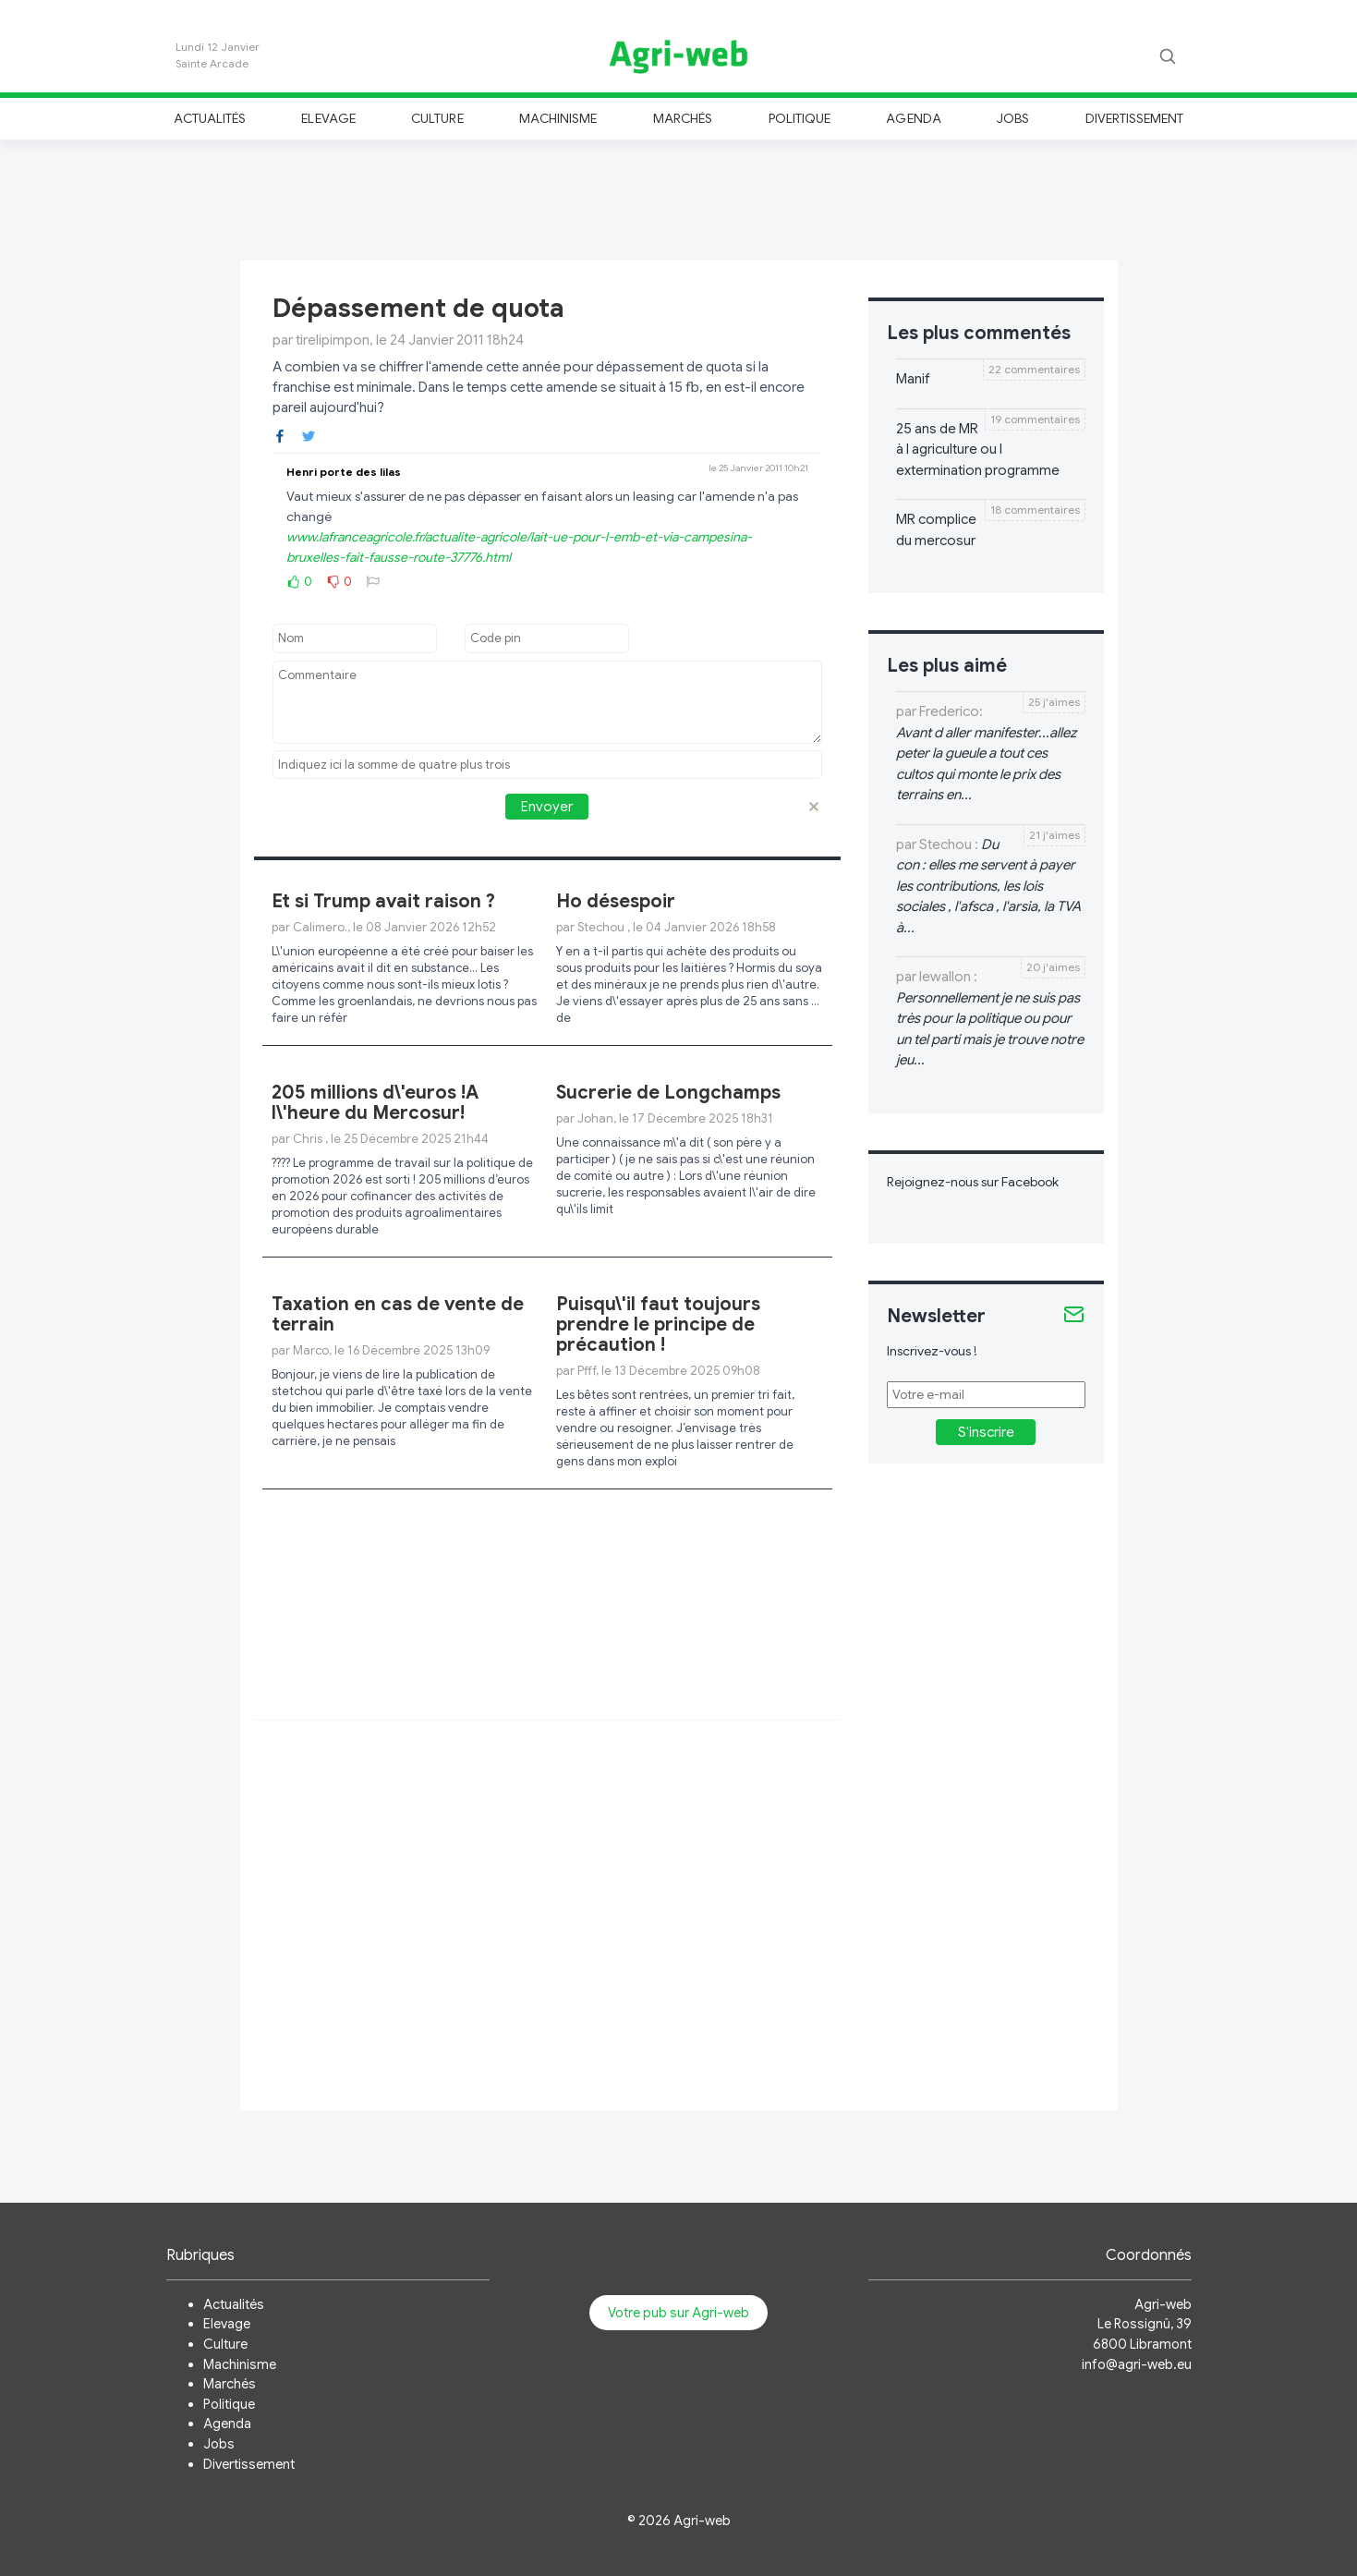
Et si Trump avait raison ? (383, 901)
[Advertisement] (679, 197)
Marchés (682, 118)
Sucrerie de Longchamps (668, 1092)
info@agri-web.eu (1137, 2364)
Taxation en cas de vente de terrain (398, 1314)
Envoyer (547, 806)
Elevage (328, 118)
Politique (800, 118)
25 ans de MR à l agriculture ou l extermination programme (978, 449)
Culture (437, 118)
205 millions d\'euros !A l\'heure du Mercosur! (375, 1102)
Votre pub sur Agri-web (678, 2312)
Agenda (913, 118)
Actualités (210, 118)
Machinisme (558, 118)
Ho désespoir (615, 901)
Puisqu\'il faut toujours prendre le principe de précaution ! (658, 1324)
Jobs (1013, 118)
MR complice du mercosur (936, 530)
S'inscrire (986, 1432)
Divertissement (1134, 118)
